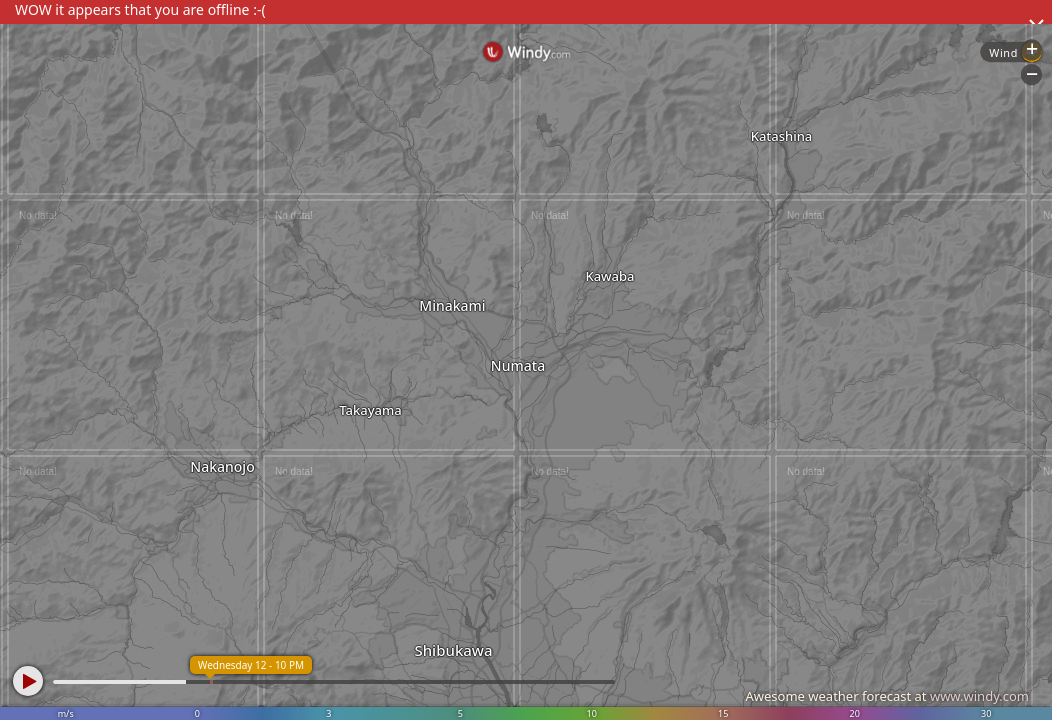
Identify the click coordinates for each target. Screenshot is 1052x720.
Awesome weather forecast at (887, 696)
